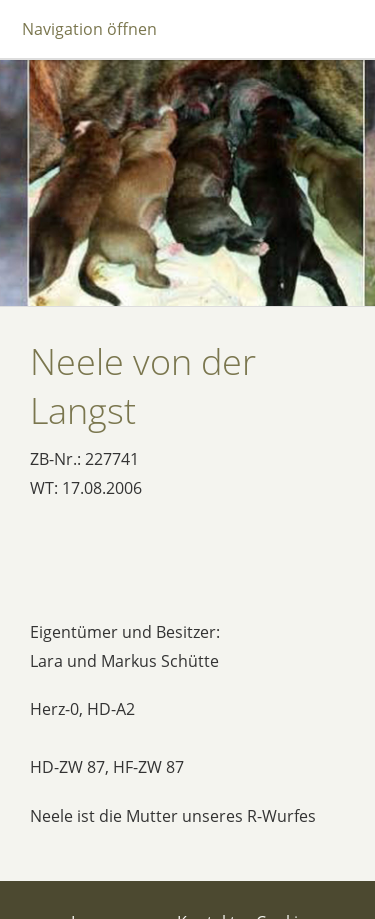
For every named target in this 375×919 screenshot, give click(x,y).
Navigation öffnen (89, 29)
